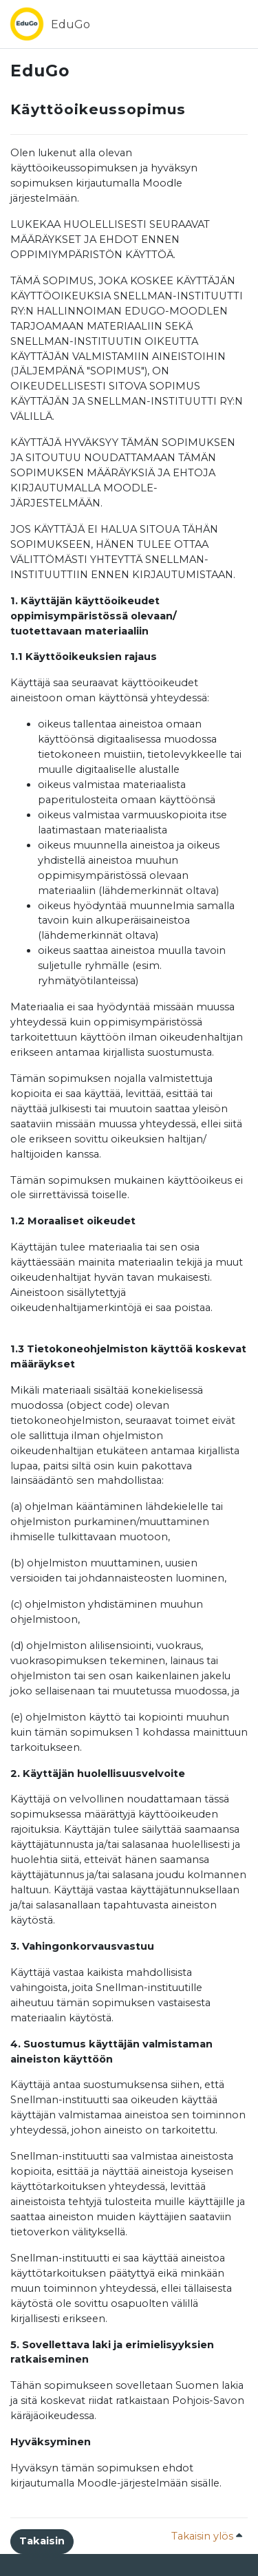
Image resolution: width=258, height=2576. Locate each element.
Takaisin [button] (42, 2541)
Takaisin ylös (206, 2536)
